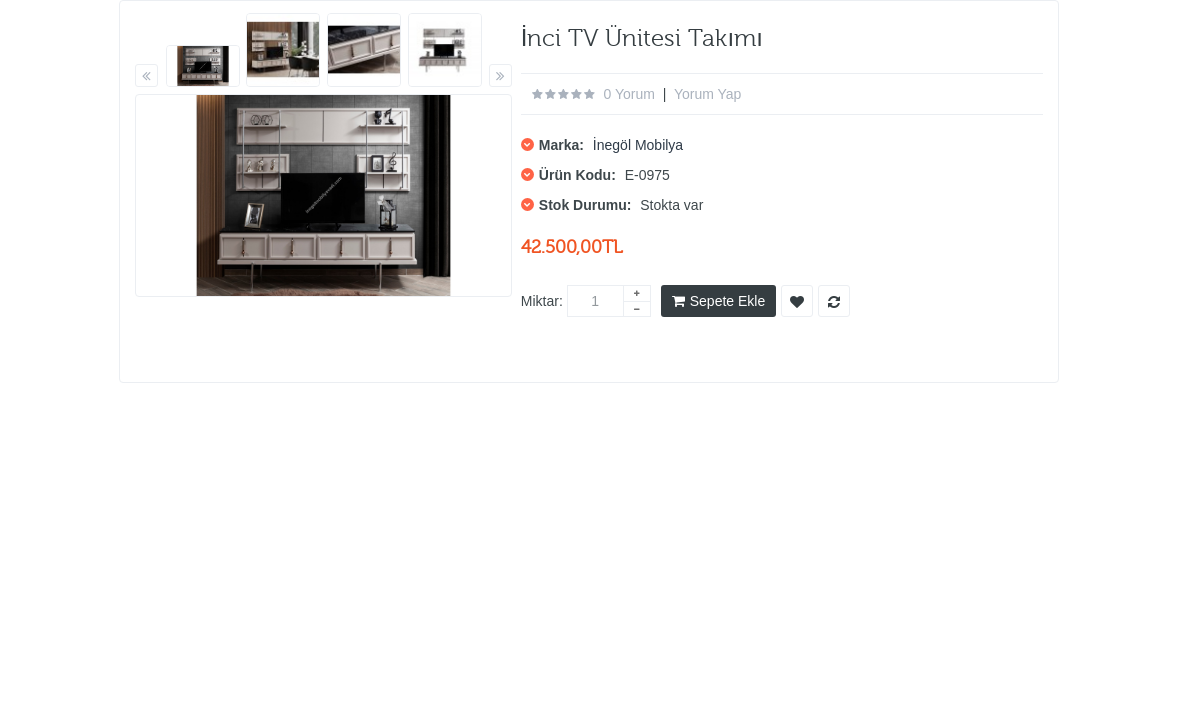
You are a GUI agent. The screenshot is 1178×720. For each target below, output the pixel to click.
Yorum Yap (707, 94)
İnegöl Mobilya (638, 145)
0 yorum (629, 94)
